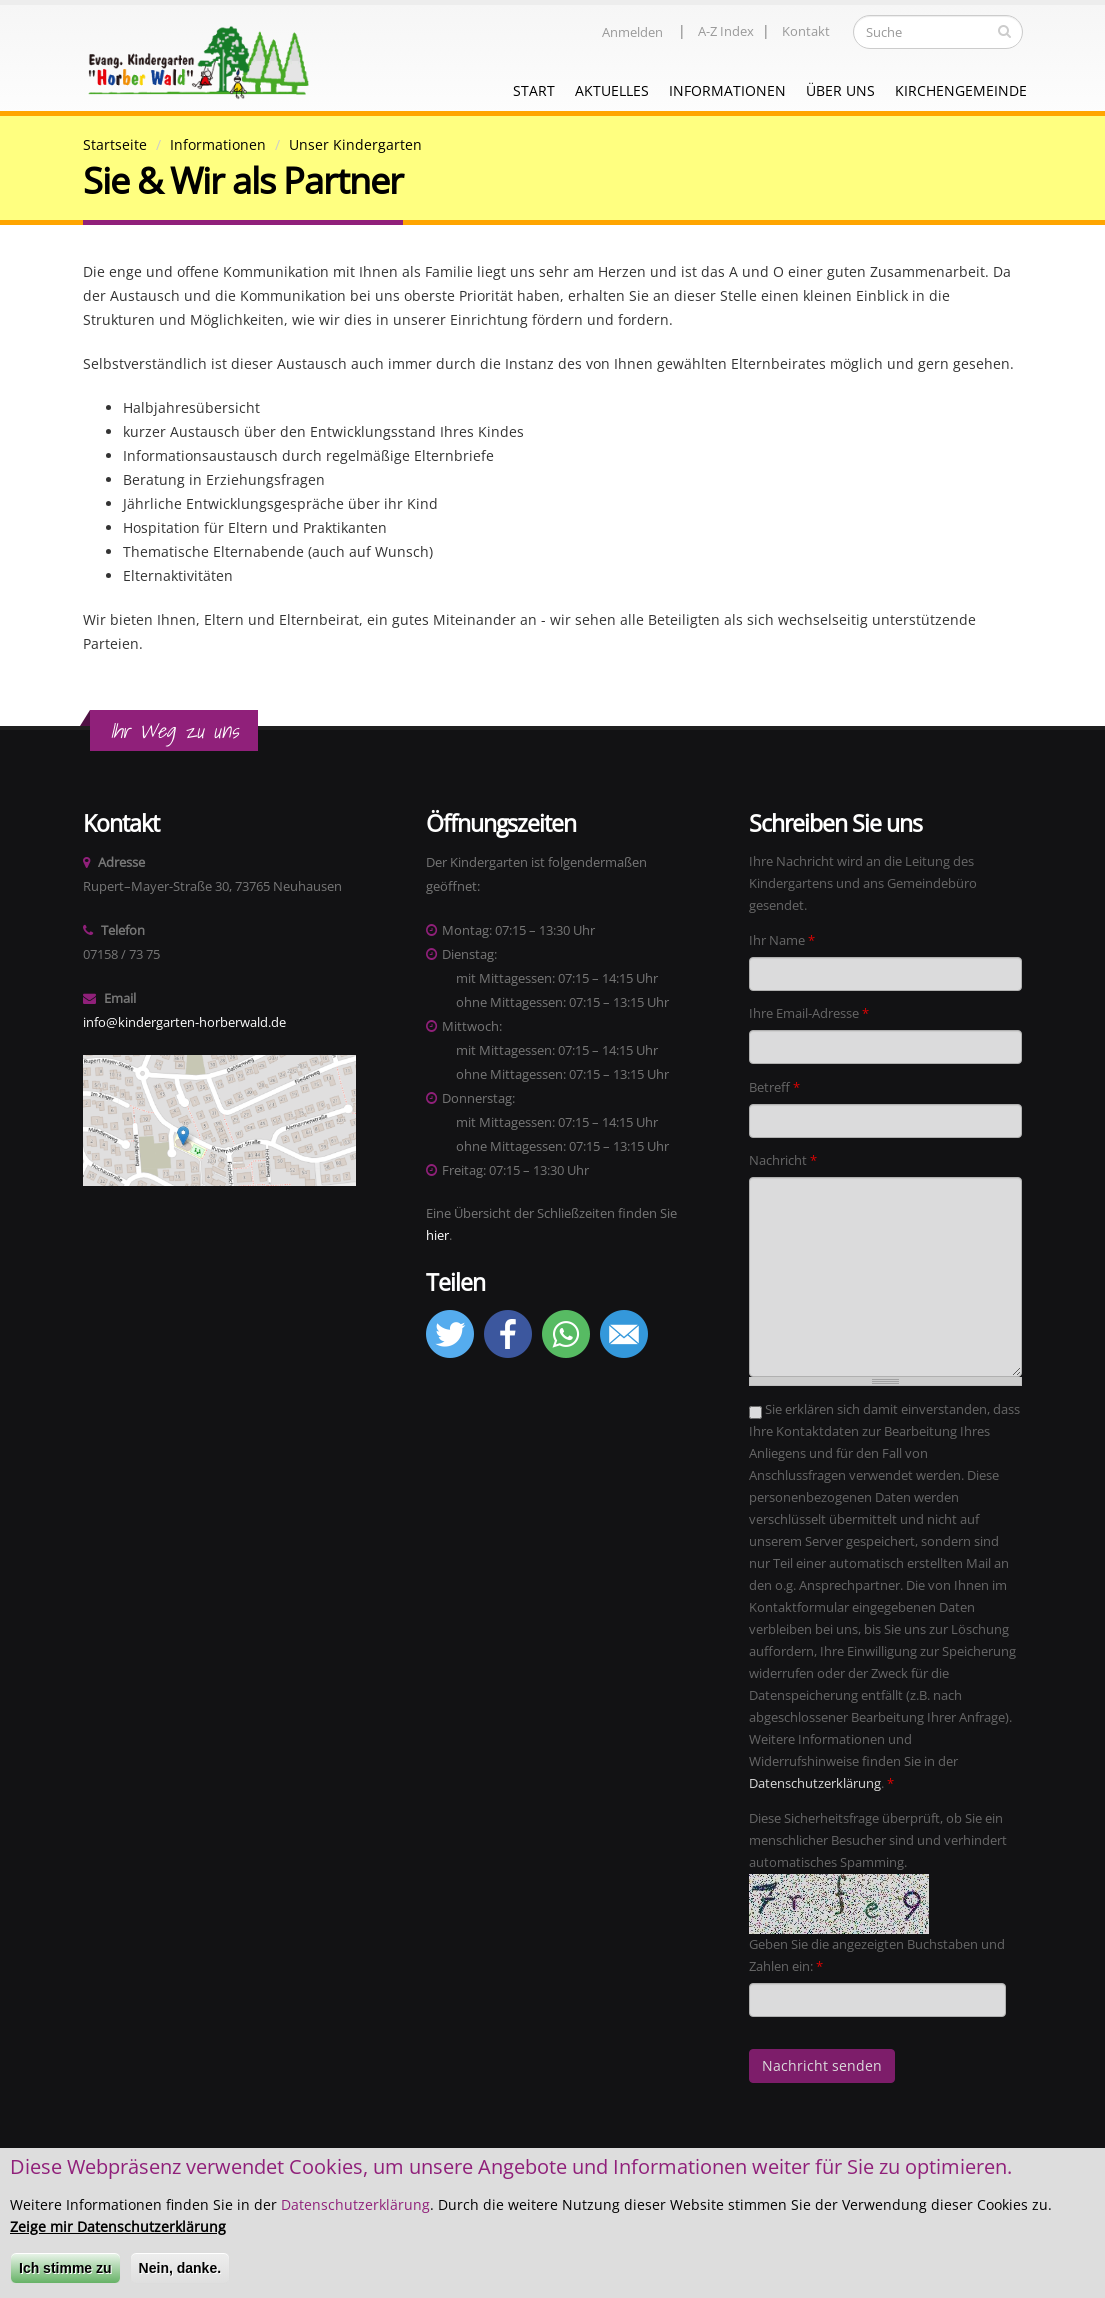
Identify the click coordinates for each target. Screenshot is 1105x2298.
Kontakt (806, 31)
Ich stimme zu (65, 2272)
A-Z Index (726, 31)
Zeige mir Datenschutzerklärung (118, 2230)
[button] (450, 1353)
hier (437, 1235)
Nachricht (783, 1160)
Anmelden (632, 32)
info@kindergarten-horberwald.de (184, 1022)
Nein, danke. (180, 2272)
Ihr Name (782, 940)
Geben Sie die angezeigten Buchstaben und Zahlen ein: (877, 1955)
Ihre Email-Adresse (809, 1013)
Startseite (115, 144)
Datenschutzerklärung (815, 1783)
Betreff (774, 1087)
